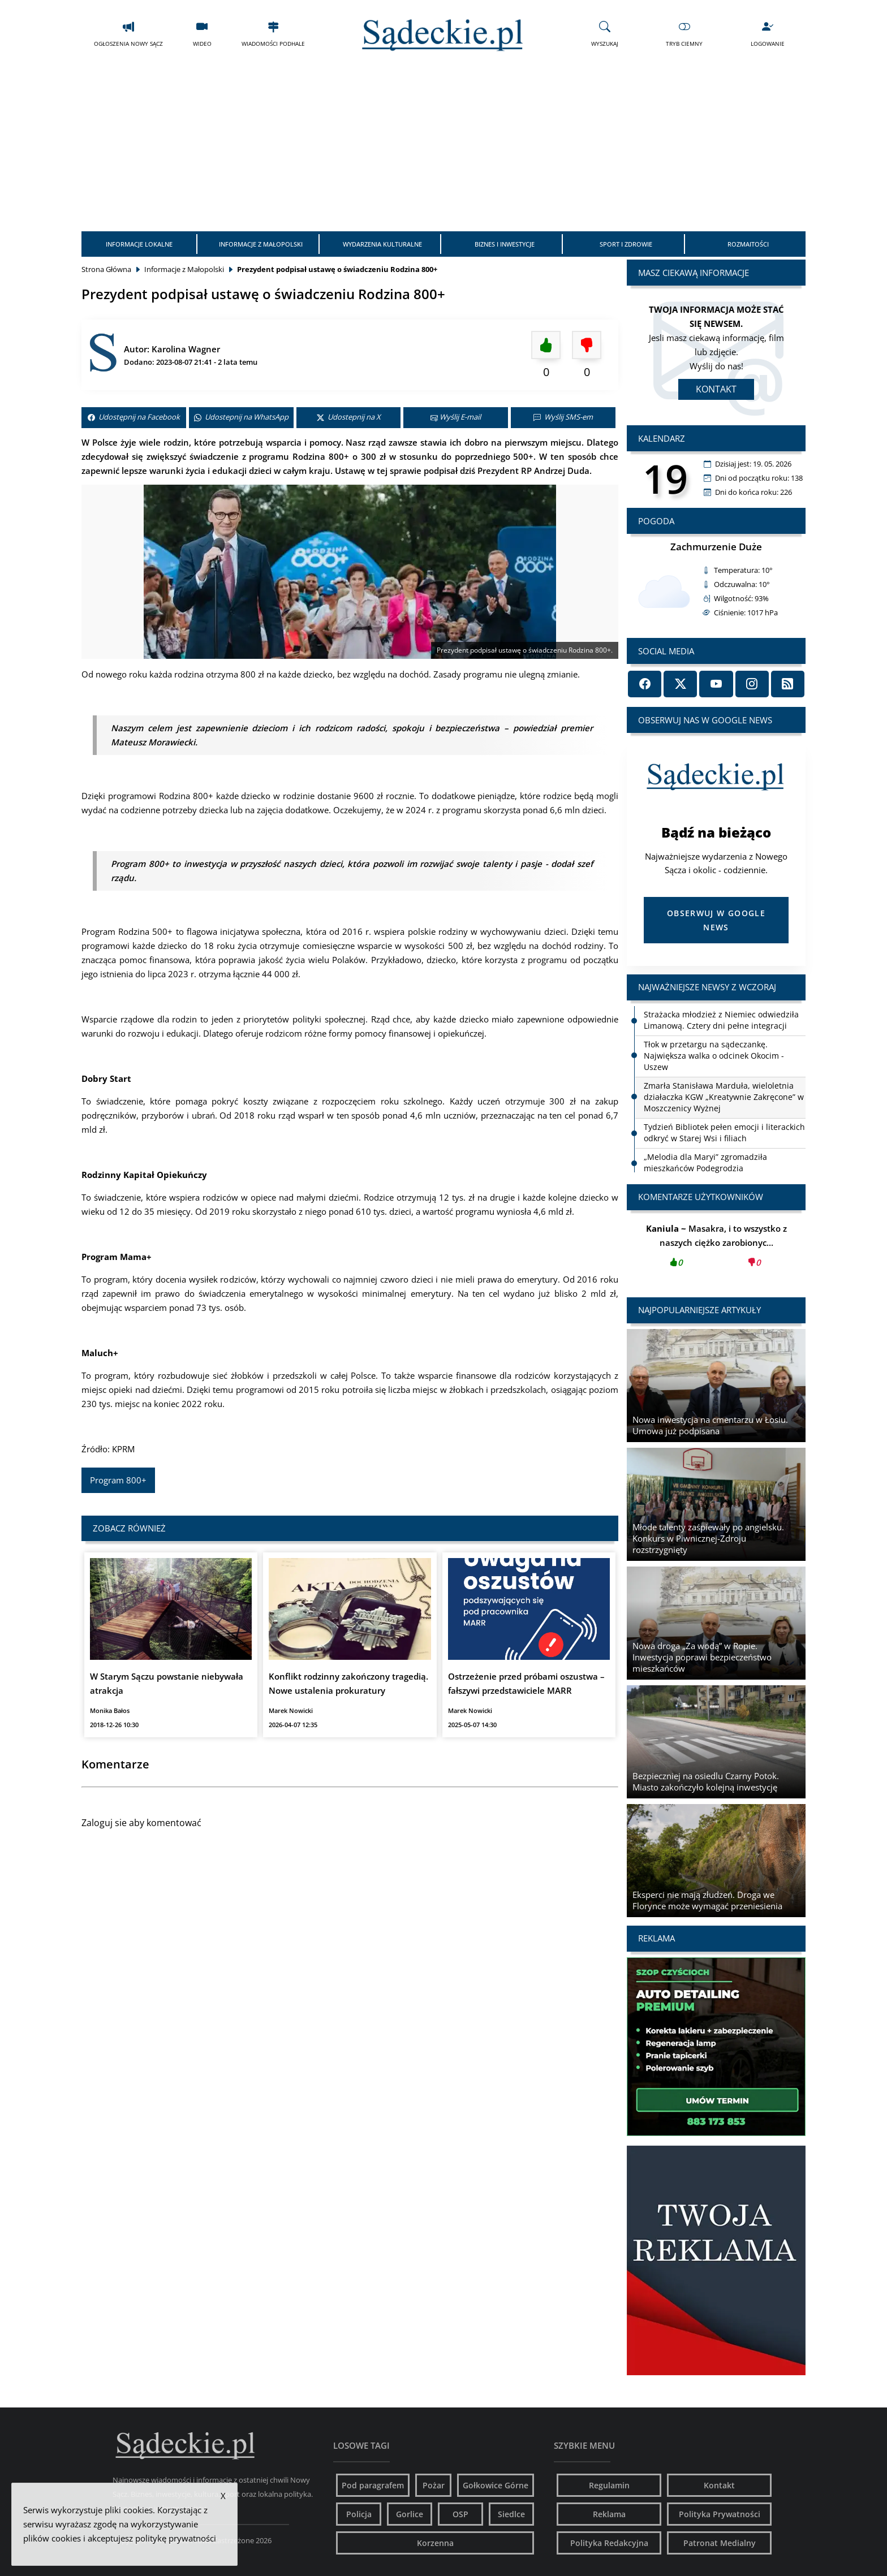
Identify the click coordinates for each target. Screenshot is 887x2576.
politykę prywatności (175, 2538)
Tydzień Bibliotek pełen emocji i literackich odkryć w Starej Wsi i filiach (724, 1132)
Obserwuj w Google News (716, 920)
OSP (460, 2514)
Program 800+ (118, 1480)
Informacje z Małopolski (261, 244)
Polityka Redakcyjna (609, 2543)
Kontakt (716, 389)
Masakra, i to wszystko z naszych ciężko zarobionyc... (716, 1249)
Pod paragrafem (373, 2485)
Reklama (609, 2514)
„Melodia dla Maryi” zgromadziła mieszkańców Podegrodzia (705, 1162)
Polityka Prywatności (719, 2514)
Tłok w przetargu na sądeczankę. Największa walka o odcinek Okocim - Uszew (714, 1055)
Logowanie (768, 34)
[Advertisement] (443, 146)
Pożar (434, 2485)
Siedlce (511, 2514)
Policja (359, 2514)
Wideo (202, 34)
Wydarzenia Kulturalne (382, 244)
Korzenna (435, 2543)
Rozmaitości (748, 244)
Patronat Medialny (719, 2543)
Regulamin (609, 2485)
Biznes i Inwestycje (505, 244)
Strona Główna (106, 269)
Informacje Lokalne (139, 244)
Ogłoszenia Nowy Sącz (128, 34)
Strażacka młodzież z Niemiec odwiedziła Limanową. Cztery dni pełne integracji (721, 1020)
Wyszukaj (604, 34)
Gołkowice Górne (495, 2485)
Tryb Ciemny (684, 34)
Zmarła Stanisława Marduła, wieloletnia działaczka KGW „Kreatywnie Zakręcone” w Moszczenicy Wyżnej (724, 1097)
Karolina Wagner (186, 349)
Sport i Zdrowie (626, 244)
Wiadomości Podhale (273, 34)
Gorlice (409, 2514)
